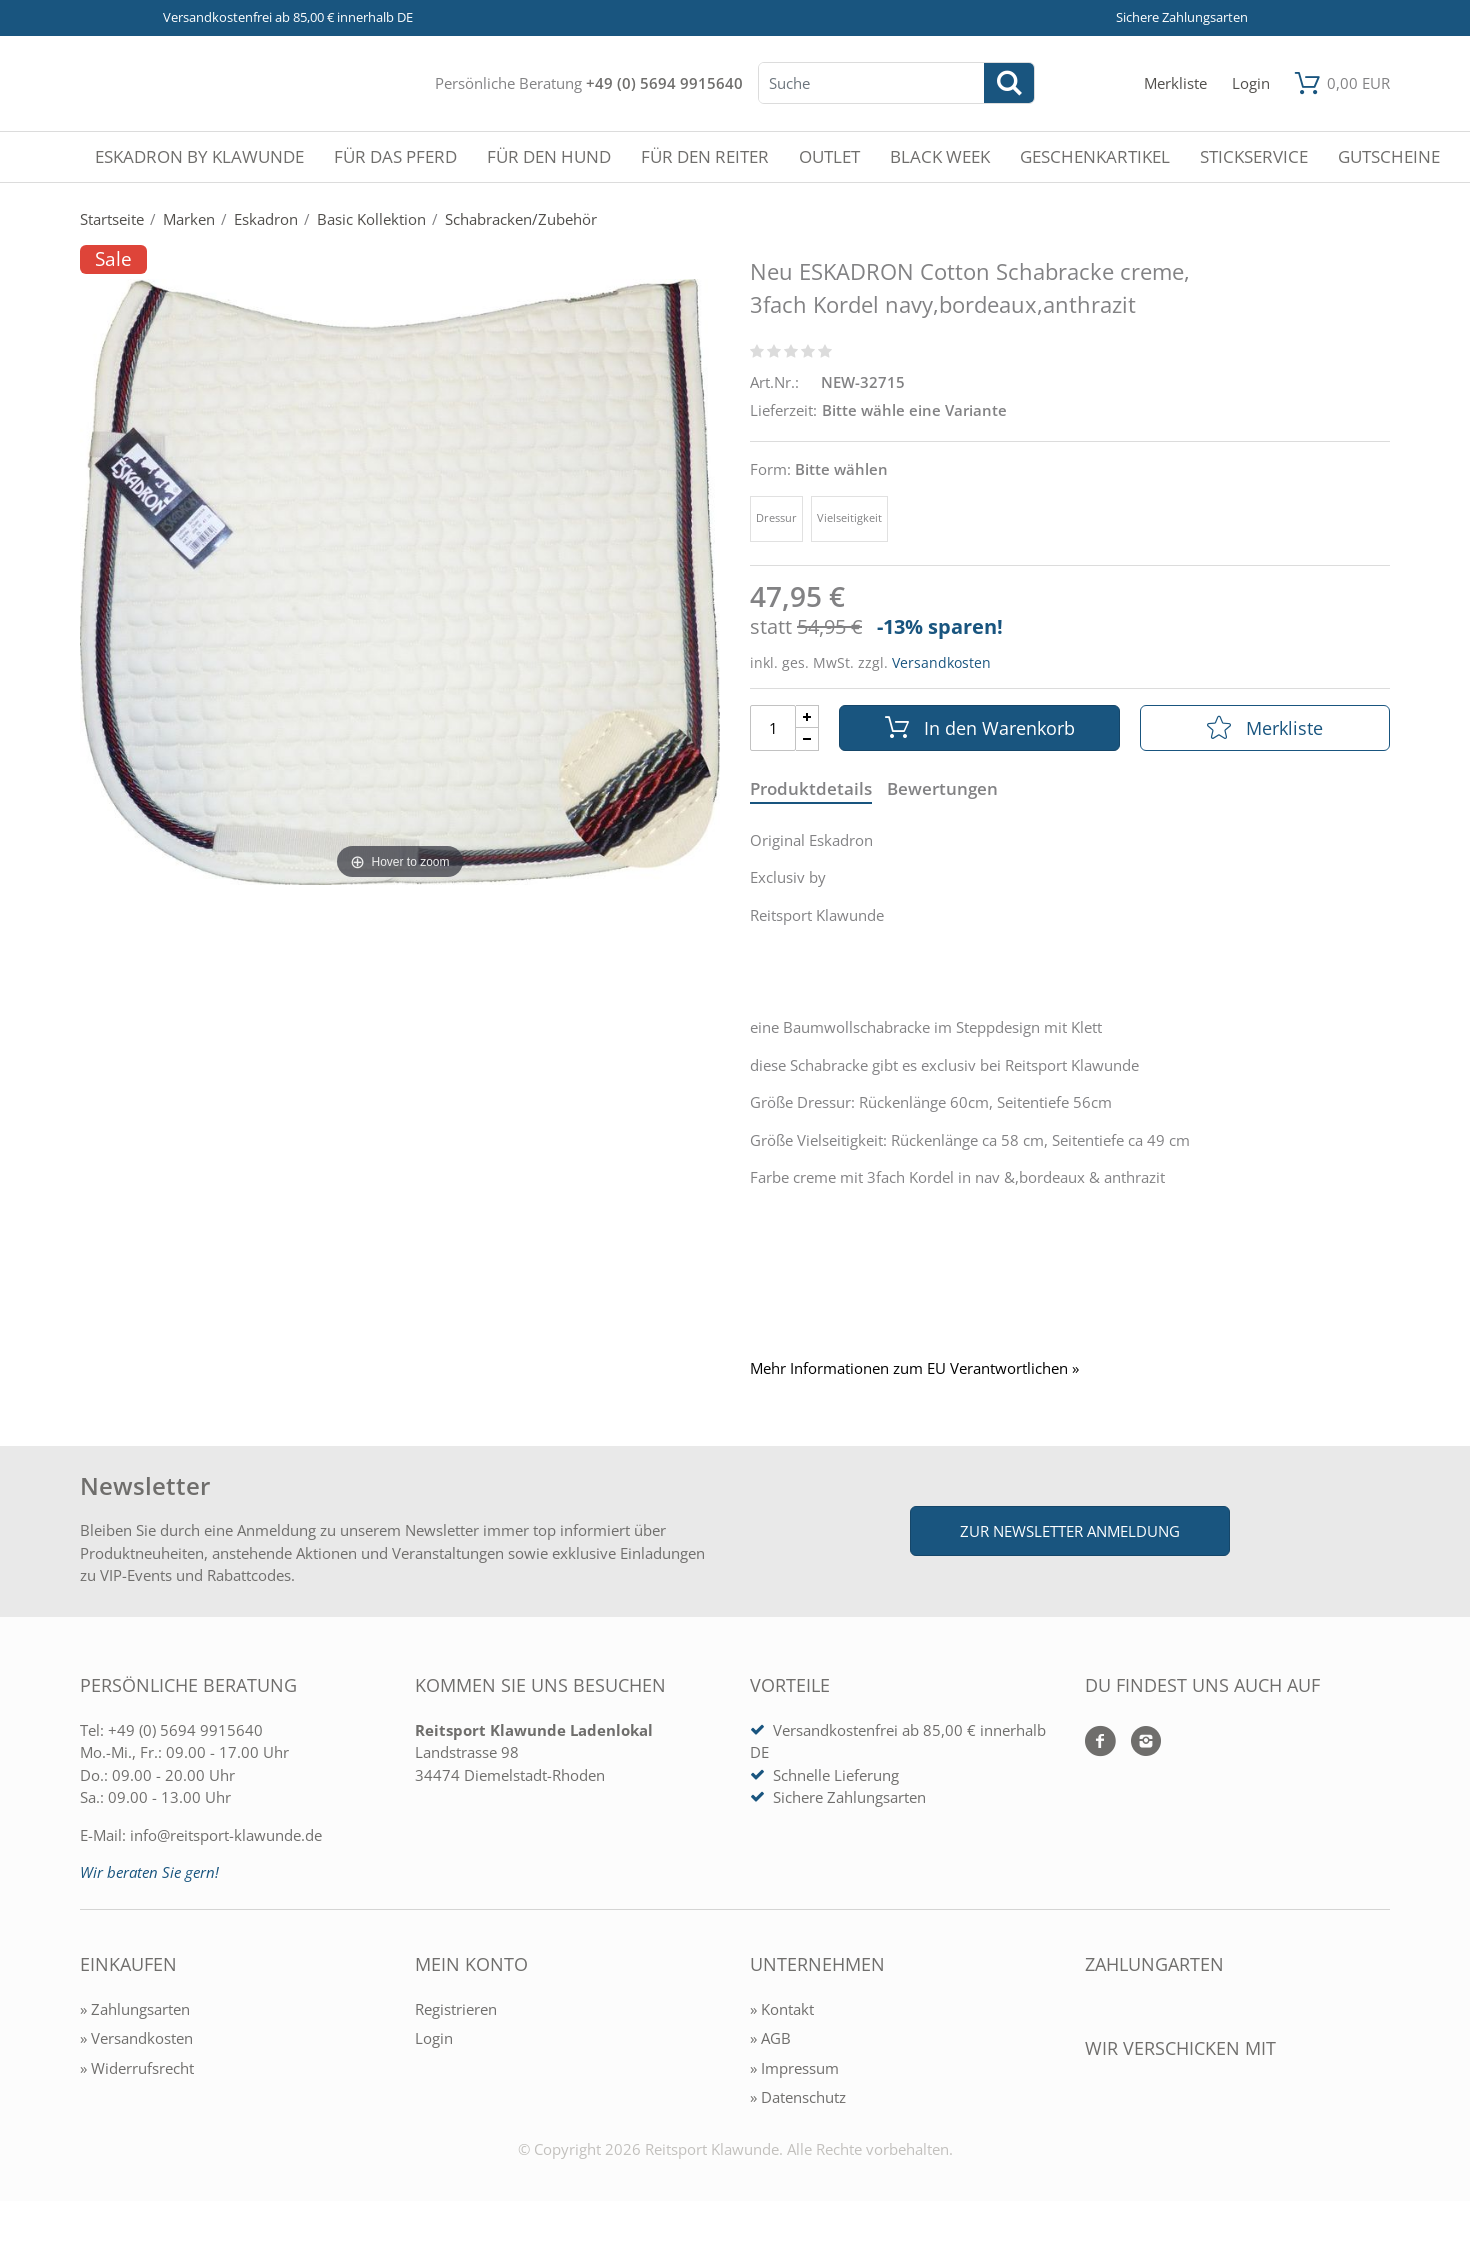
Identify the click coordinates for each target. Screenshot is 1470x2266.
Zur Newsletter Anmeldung (1070, 1531)
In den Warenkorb (980, 728)
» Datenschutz (798, 2097)
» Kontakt (782, 2009)
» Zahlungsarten (135, 2009)
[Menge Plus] (807, 716)
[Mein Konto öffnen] (1251, 83)
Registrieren (456, 2009)
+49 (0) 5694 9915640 (664, 83)
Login (434, 2038)
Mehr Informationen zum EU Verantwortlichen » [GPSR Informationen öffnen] (914, 1368)
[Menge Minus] (807, 739)
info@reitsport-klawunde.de (226, 1835)
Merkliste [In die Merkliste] (1265, 728)
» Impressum (794, 2068)
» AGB (770, 2038)
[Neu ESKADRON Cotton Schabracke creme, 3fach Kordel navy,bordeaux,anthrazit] (400, 580)
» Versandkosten (136, 2038)
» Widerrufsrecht (137, 2068)
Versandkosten (941, 662)
